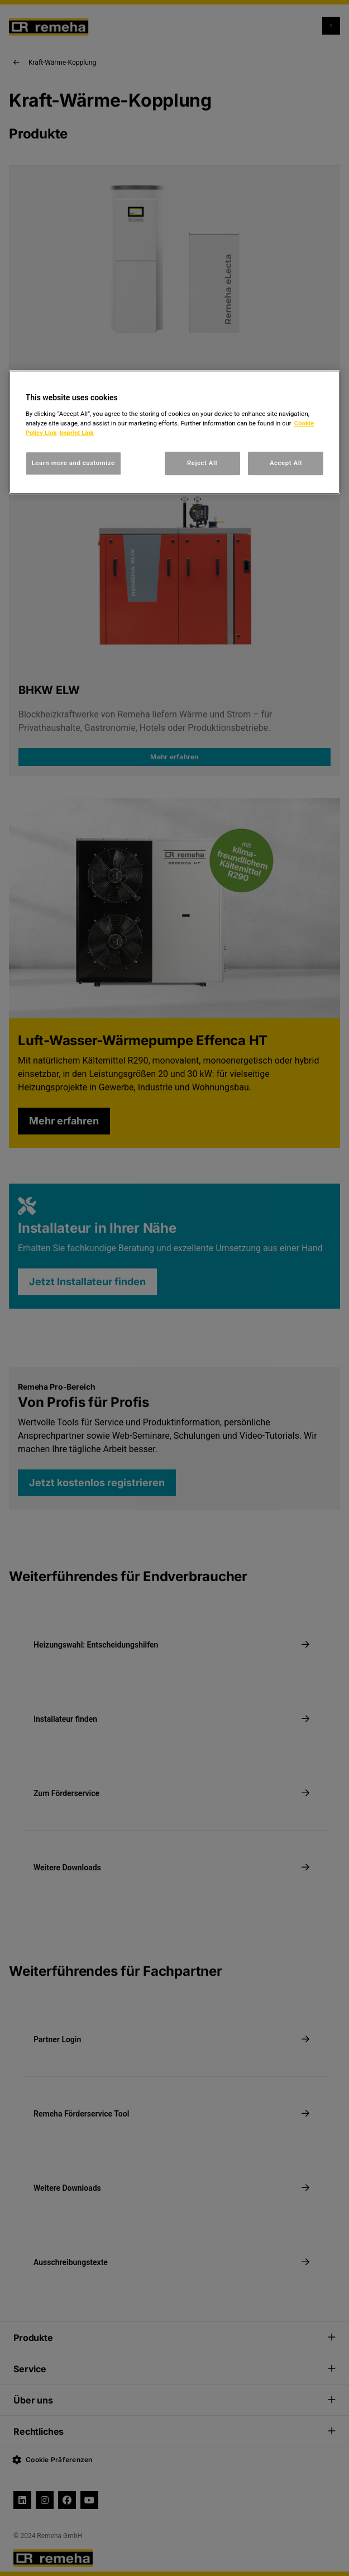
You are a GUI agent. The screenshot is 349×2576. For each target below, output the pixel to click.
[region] (175, 432)
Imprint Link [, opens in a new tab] (76, 433)
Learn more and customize (73, 463)
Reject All (202, 463)
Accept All (286, 463)
